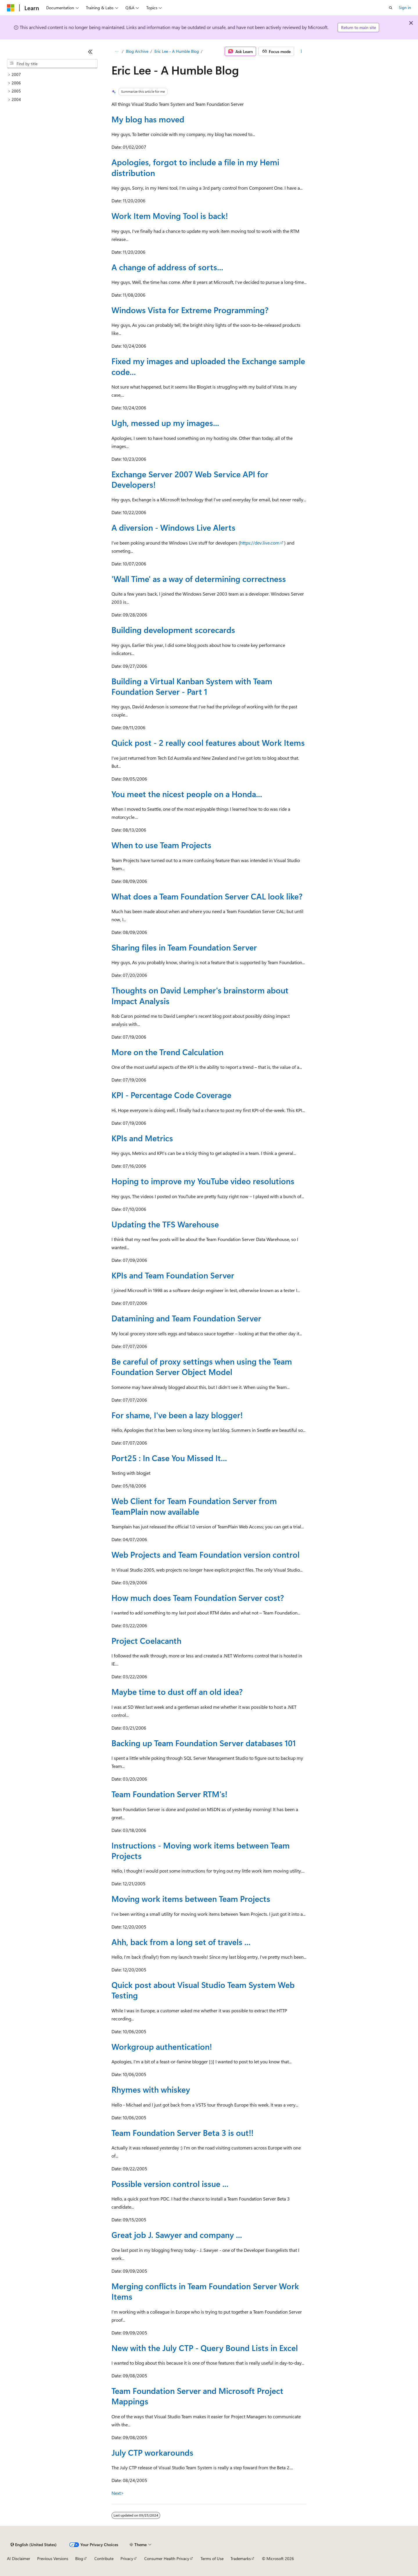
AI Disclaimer (18, 2558)
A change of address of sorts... (167, 267)
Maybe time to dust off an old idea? (177, 1691)
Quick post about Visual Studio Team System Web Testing (203, 1989)
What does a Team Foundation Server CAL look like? (206, 896)
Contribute (103, 2558)
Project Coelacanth (146, 1640)
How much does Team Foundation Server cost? (197, 1597)
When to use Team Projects (161, 844)
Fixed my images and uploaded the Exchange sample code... (208, 366)
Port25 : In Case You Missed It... (169, 1457)
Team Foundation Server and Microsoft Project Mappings (197, 2395)
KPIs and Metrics (142, 1138)
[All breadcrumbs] (116, 51)
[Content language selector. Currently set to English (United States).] (33, 2544)
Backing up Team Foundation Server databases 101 (203, 1742)
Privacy (126, 2558)
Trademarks (240, 2558)
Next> (117, 2493)
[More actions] (301, 51)
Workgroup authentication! (161, 2046)
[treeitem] (52, 74)
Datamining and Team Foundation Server (186, 1318)
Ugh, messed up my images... (165, 422)
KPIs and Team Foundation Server (172, 1275)
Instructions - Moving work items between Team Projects (200, 1850)
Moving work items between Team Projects (190, 1898)
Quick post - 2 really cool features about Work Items (208, 742)
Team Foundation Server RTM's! (169, 1793)
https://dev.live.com (260, 543)
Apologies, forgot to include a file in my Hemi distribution (195, 167)
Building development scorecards (173, 629)
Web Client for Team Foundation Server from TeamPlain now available (194, 1505)
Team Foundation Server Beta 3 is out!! (182, 2132)
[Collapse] (90, 51)
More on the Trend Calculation (167, 1051)
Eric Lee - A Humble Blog (176, 51)
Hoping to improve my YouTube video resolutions (202, 1180)
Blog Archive (137, 51)
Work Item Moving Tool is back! (169, 215)
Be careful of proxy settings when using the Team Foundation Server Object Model (201, 1366)
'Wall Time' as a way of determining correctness (198, 578)
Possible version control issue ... (169, 2183)
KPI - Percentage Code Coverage (171, 1094)
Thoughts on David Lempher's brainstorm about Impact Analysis (200, 995)
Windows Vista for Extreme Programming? (190, 309)
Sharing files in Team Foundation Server (184, 947)
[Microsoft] (11, 8)
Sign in (405, 7)
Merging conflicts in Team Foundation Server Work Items (205, 2291)
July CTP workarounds (152, 2452)
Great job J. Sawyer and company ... (176, 2234)
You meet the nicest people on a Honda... (186, 793)
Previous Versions (52, 2558)
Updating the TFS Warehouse (165, 1224)
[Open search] (391, 8)
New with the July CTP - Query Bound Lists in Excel (204, 2347)
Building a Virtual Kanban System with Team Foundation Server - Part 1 (191, 686)
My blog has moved (147, 119)
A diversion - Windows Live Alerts (173, 527)
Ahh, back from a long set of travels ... (181, 1941)
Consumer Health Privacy (166, 2558)
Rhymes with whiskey (150, 2089)
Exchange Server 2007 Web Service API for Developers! (189, 479)
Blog (79, 2558)
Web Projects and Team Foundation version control (205, 1554)
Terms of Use (212, 2558)
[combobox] (52, 63)
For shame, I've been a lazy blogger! (177, 1414)
